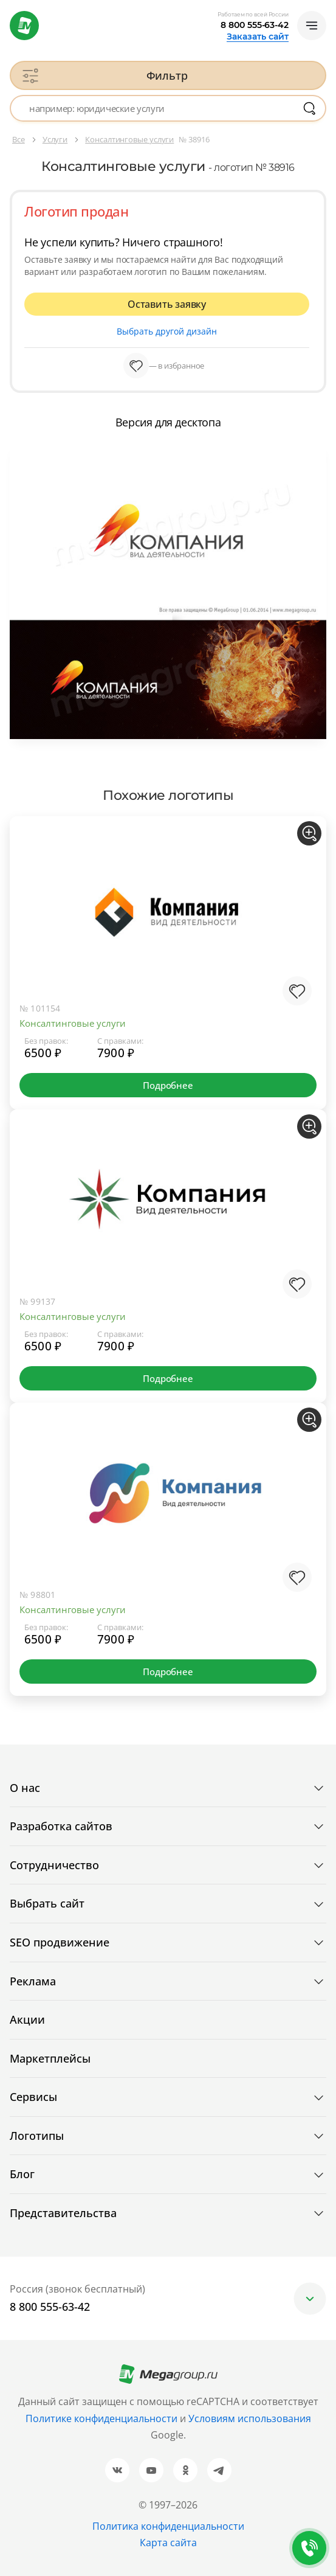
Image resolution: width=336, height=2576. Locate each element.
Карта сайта (168, 2542)
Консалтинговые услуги (72, 1023)
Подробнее (168, 1085)
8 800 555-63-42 (255, 24)
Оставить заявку (167, 304)
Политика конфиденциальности (168, 2526)
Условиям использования (249, 2418)
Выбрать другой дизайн (167, 331)
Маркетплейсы (50, 2058)
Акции (27, 2019)
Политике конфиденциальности (101, 2418)
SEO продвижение (59, 1942)
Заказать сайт (258, 36)
